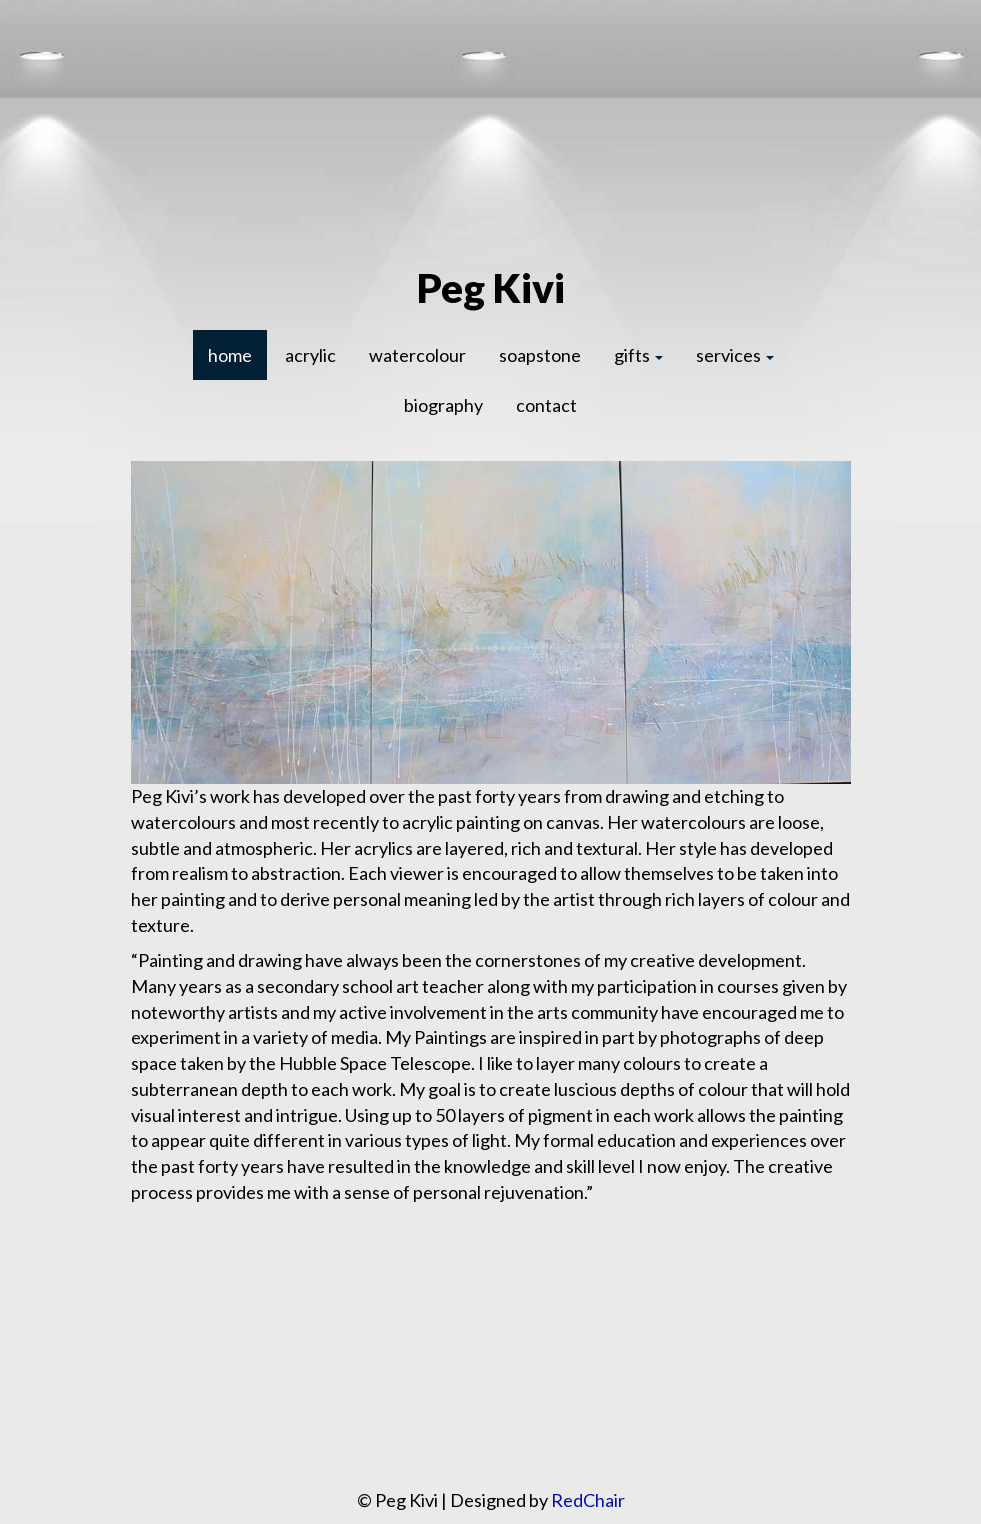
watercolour (417, 355)
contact (546, 405)
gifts (638, 355)
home (230, 355)
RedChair (588, 1500)
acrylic (310, 355)
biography (443, 405)
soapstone (540, 355)
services (735, 355)
